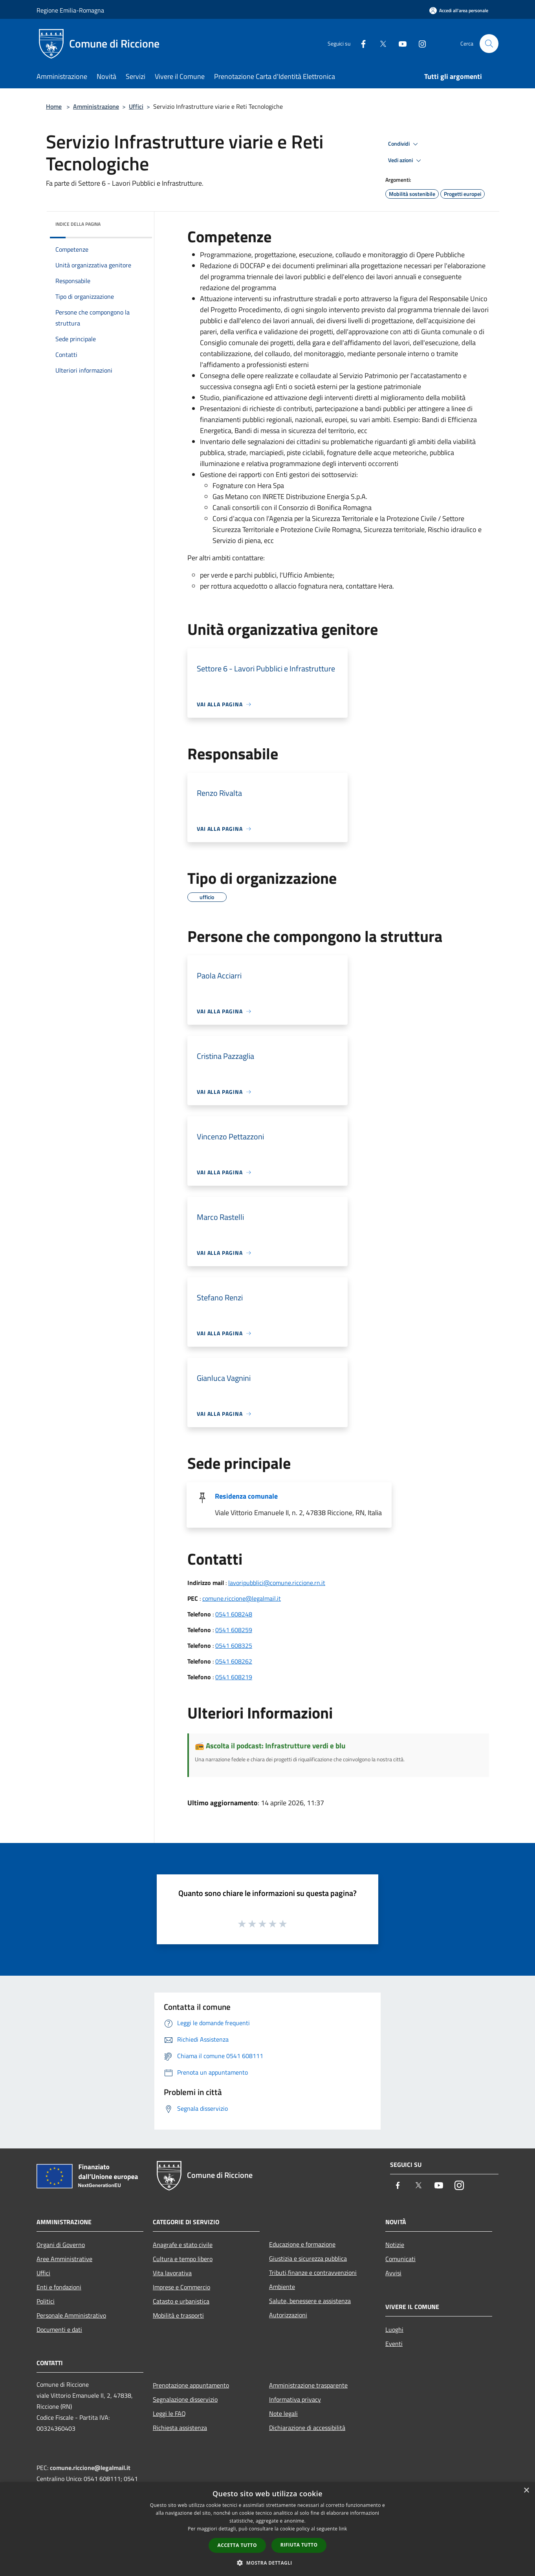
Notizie (394, 2244)
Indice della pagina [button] (78, 224)
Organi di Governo (61, 2244)
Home (54, 106)
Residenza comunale (246, 1496)
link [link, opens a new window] (343, 2528)
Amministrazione (96, 106)
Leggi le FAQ (169, 2413)
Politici (46, 2301)
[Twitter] (380, 43)
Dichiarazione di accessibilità (307, 2427)
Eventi (394, 2343)
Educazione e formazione (302, 2244)
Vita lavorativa (172, 2273)
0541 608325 (233, 1645)
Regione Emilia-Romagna (70, 10)
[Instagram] (419, 43)
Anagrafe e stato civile (183, 2244)
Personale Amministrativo (71, 2315)
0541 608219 (233, 1677)
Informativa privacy (295, 2399)
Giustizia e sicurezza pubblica (308, 2258)
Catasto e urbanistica (181, 2301)
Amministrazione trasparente (308, 2385)
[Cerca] (489, 43)
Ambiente (282, 2286)
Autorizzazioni (288, 2315)
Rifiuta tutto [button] (299, 2544)
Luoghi (394, 2329)
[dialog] (267, 2529)
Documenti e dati (59, 2329)
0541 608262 (233, 1661)
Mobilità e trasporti (178, 2315)
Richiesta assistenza (180, 2427)
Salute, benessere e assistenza (310, 2300)
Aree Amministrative (64, 2258)
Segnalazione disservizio (185, 2399)
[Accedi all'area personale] (458, 10)
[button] (267, 2563)
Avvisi (393, 2273)
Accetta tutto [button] (237, 2545)
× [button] (526, 2491)
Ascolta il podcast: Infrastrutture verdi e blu (276, 1745)
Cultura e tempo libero (183, 2258)
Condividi (404, 144)
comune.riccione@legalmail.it (241, 1598)
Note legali (283, 2413)
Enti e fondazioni (59, 2287)
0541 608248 (233, 1614)
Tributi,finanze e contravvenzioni (313, 2272)
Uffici (136, 106)
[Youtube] (399, 43)
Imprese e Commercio (181, 2287)
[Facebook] (360, 43)
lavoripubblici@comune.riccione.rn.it (276, 1582)
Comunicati (400, 2258)
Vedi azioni (405, 160)
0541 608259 (233, 1629)
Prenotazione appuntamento (191, 2385)
